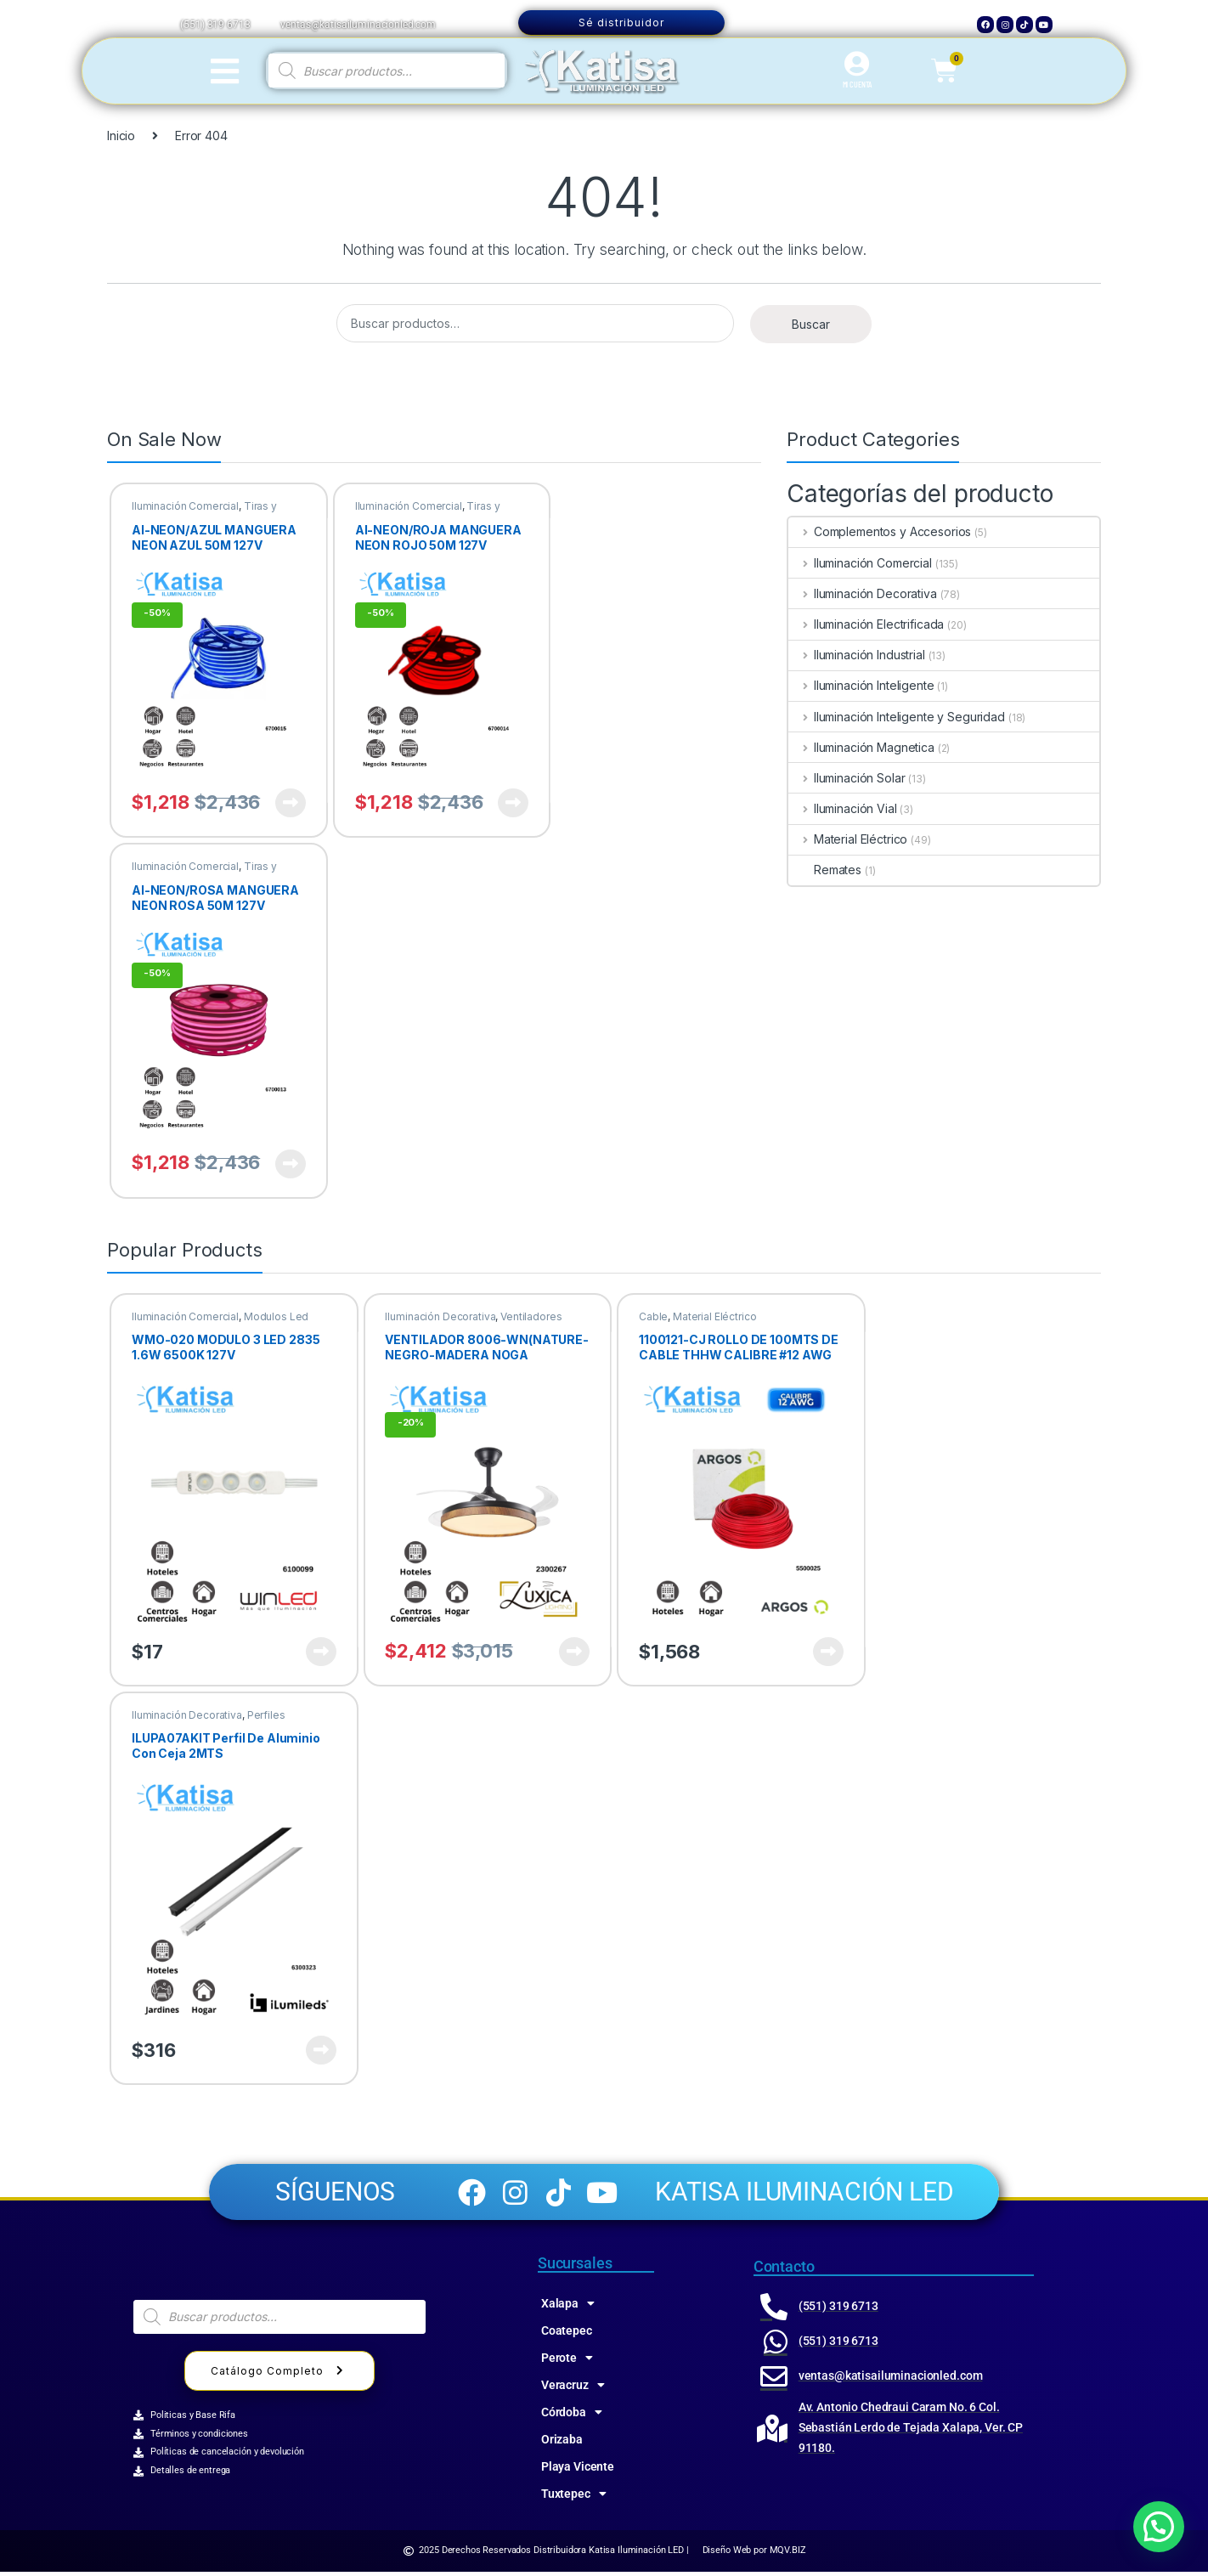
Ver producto (290, 802)
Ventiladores (531, 1316)
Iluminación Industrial (856, 654)
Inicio (121, 135)
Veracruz (573, 2389)
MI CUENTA (857, 84)
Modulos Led (276, 1316)
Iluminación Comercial (185, 506)
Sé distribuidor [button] (621, 22)
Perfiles (266, 1715)
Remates (824, 869)
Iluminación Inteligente (861, 685)
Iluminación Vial (842, 808)
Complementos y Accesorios (879, 531)
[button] (1158, 2526)
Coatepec (566, 2335)
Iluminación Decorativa (862, 593)
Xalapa (568, 2307)
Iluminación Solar (846, 778)
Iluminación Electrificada (866, 624)
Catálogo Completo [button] (279, 2374)
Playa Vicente (577, 2470)
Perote (567, 2361)
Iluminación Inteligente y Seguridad (896, 716)
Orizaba (562, 2443)
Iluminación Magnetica (861, 747)
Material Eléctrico (847, 839)
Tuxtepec (574, 2497)
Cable (653, 1316)
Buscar (811, 324)
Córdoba (571, 2416)
